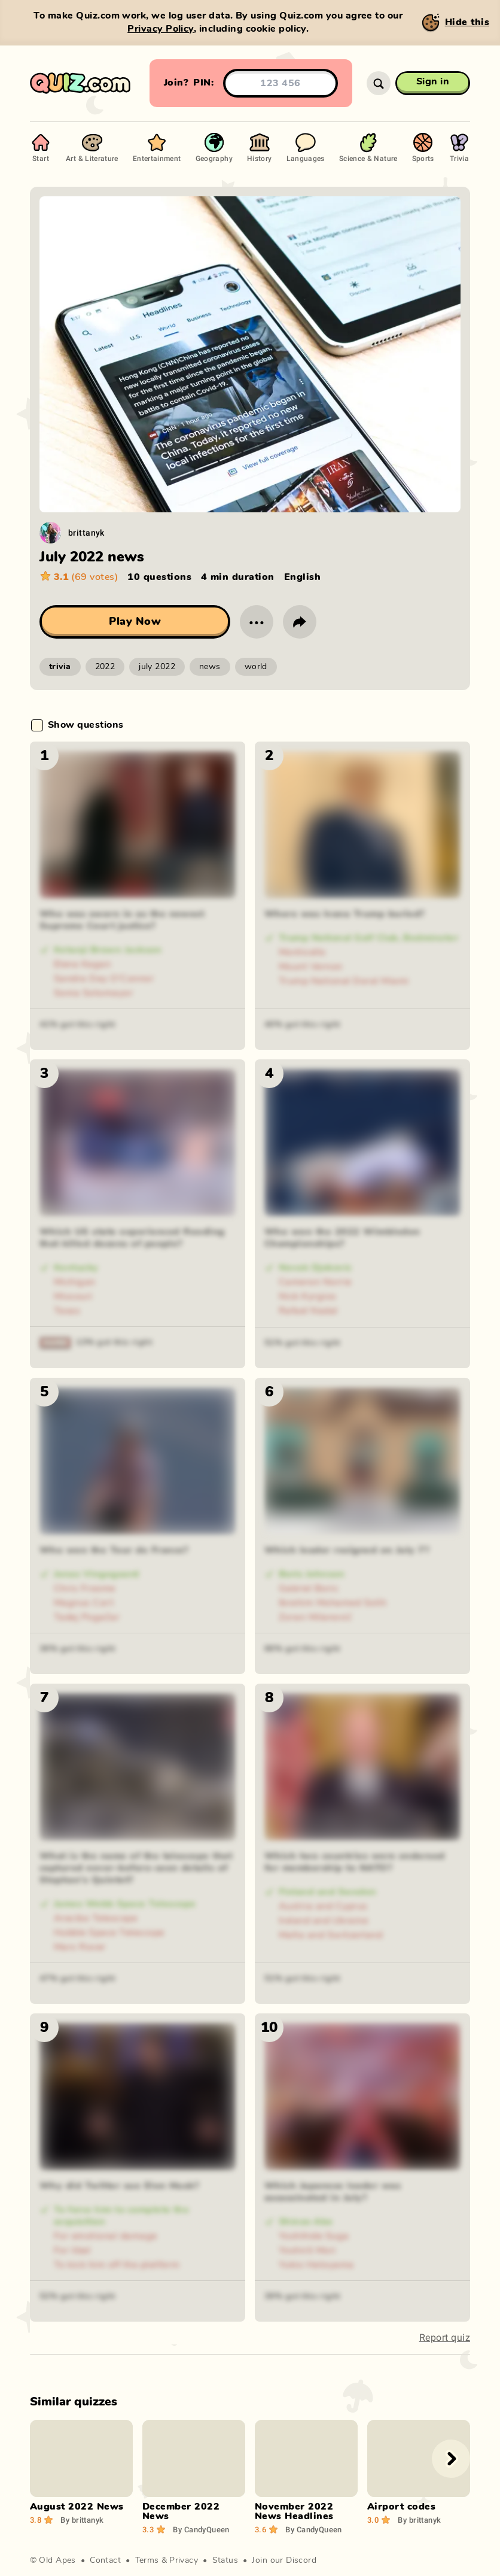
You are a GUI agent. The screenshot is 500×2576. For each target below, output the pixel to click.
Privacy (183, 2560)
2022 (105, 667)
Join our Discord (284, 2560)
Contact (105, 2560)
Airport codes (401, 2506)
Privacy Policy (160, 29)
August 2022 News (77, 2506)
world (256, 667)
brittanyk (86, 532)
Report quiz (444, 2337)
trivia (60, 667)
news (210, 667)
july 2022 (157, 667)
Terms (147, 2560)
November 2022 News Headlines (294, 2511)
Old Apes (57, 2560)
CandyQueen (201, 2529)
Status (225, 2560)
